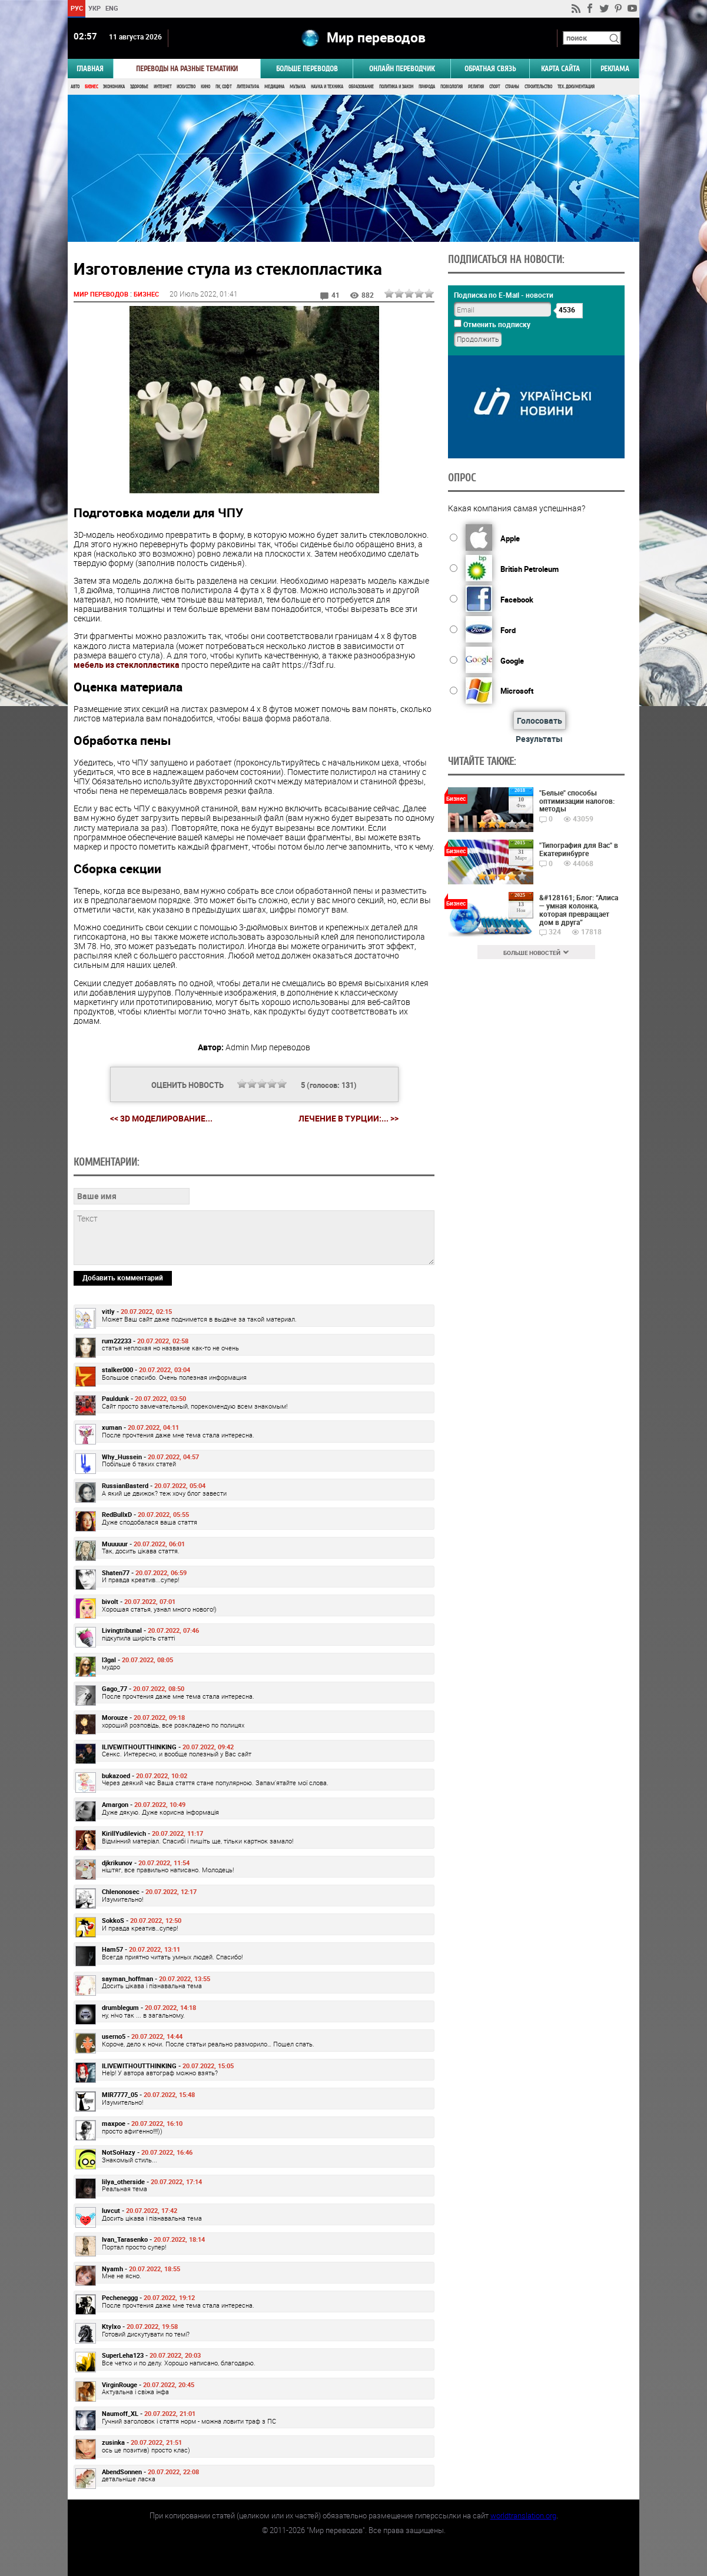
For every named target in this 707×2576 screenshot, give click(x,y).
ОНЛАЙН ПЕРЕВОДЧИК (401, 68)
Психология (451, 86)
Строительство (538, 86)
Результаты (539, 738)
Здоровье (139, 86)
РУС (77, 8)
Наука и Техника (327, 86)
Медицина (274, 86)
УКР (94, 8)
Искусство (186, 86)
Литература (248, 86)
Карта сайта (560, 68)
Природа (427, 86)
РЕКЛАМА (614, 68)
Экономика (114, 86)
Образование (361, 86)
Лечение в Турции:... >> (348, 1118)
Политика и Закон (396, 86)
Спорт (494, 86)
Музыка (298, 86)
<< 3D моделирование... (161, 1118)
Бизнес (91, 86)
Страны (512, 86)
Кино (205, 86)
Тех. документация (576, 86)
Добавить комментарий (122, 1277)
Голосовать (539, 720)
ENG (111, 8)
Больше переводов (307, 68)
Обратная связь (490, 68)
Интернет (162, 86)
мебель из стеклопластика (127, 664)
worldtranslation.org (523, 2515)
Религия (476, 86)
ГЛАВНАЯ (90, 68)
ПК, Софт (223, 86)
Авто (75, 86)
